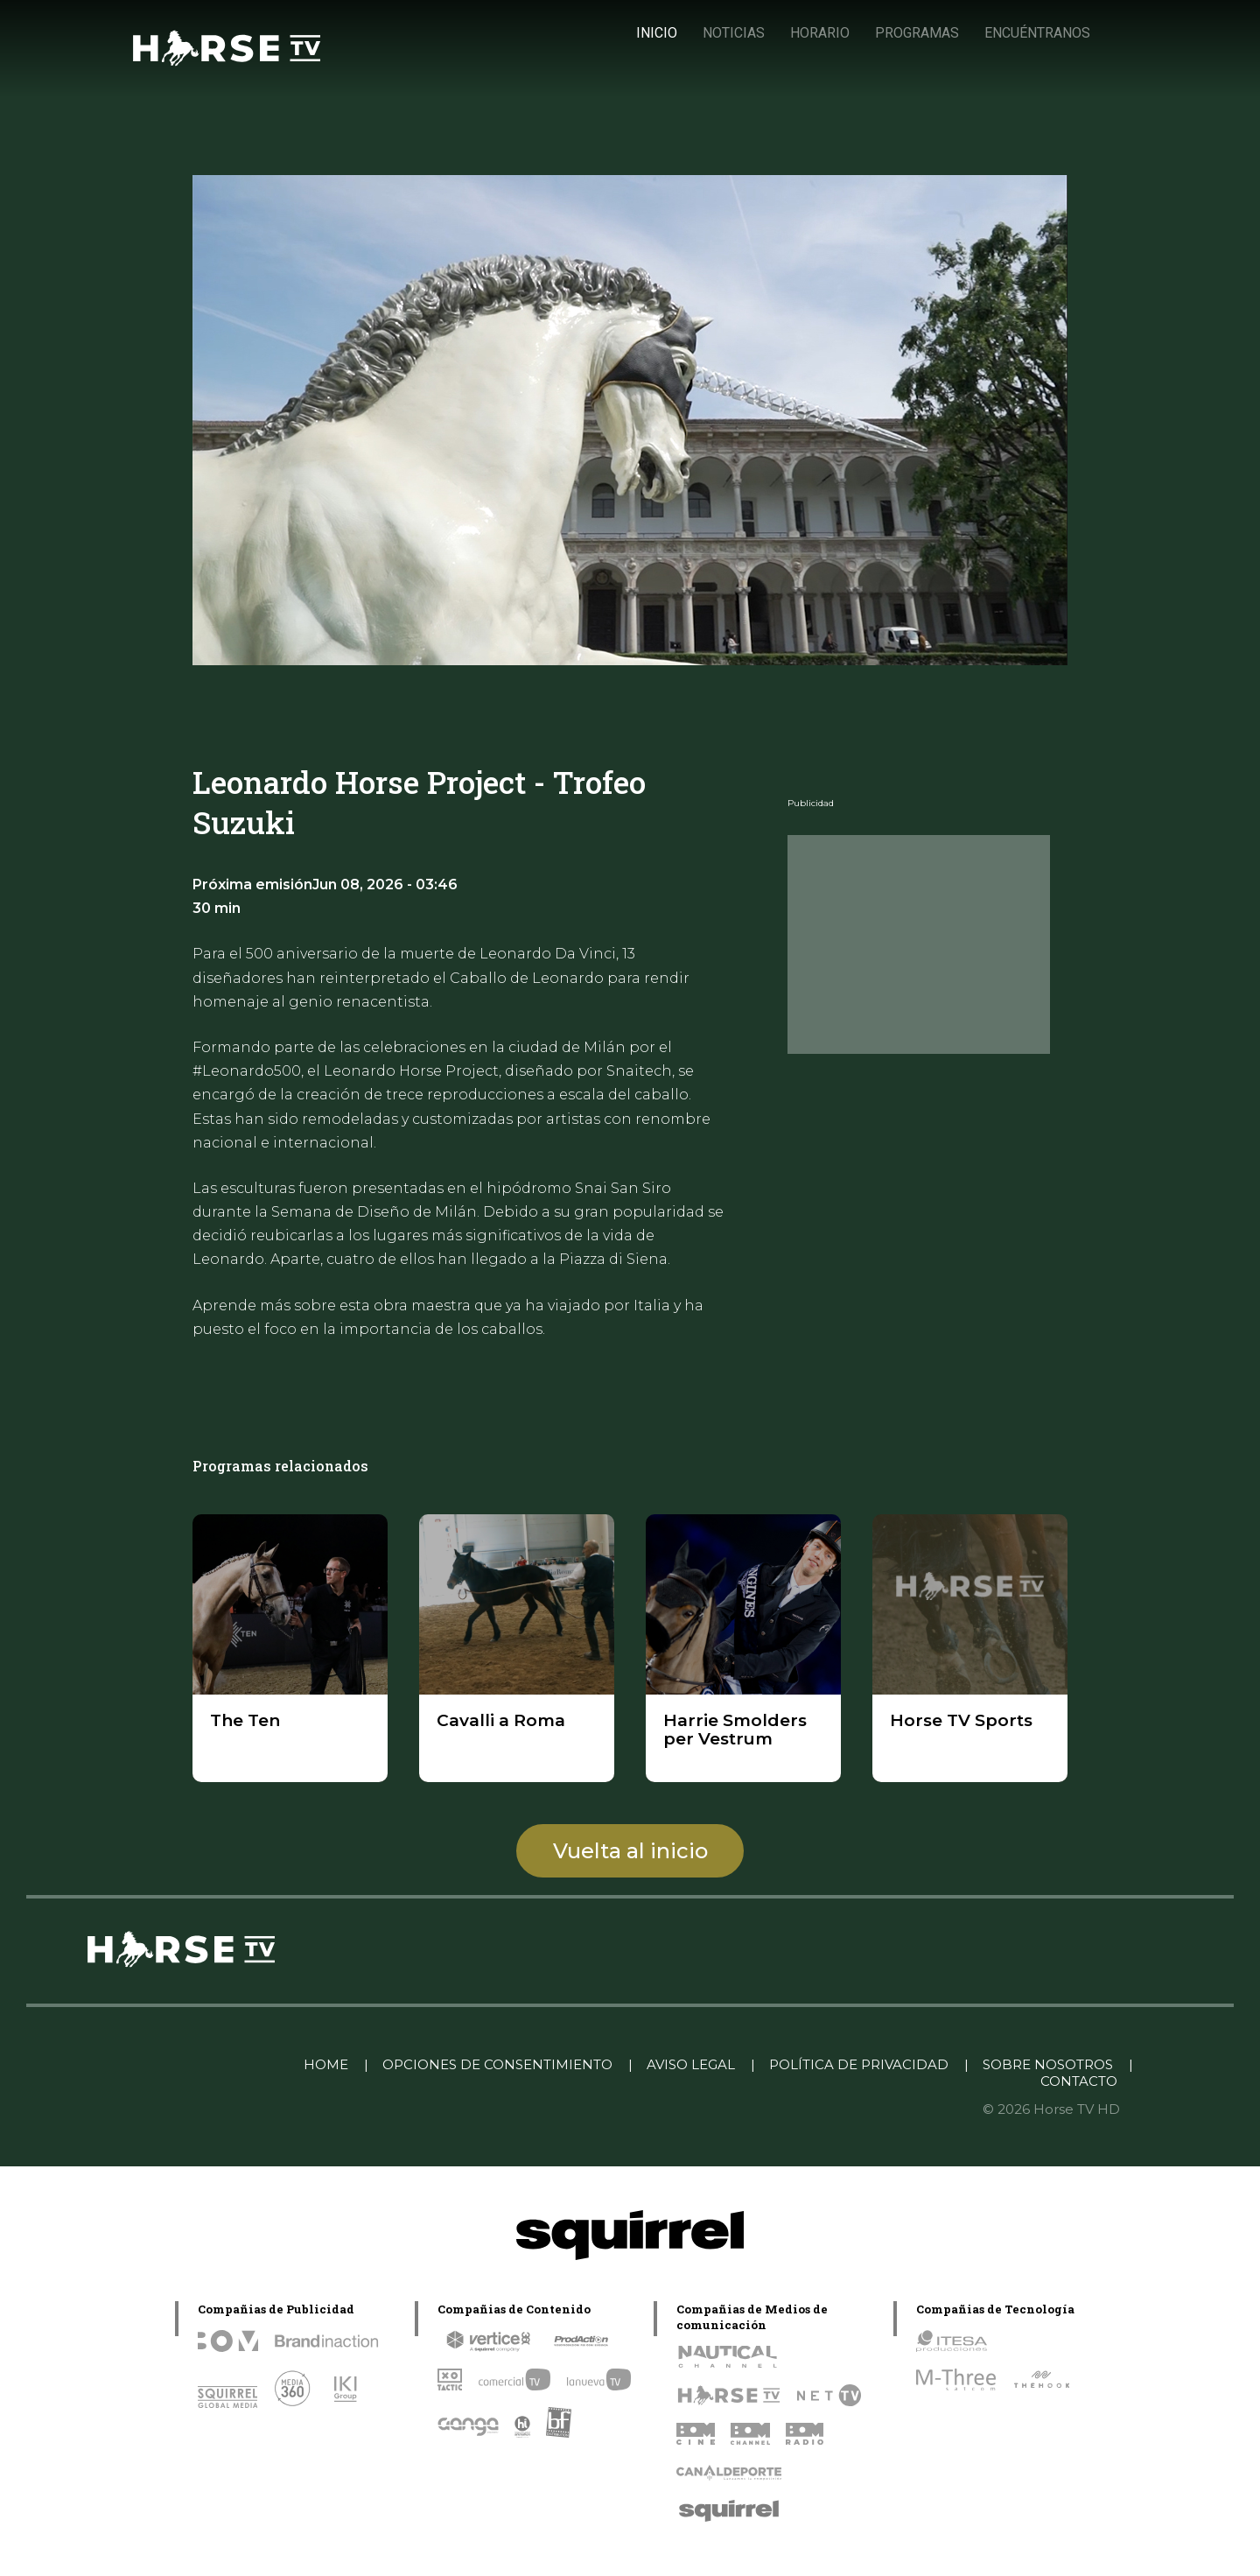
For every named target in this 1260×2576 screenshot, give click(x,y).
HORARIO (820, 33)
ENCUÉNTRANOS (1037, 33)
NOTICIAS (734, 33)
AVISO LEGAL (691, 2064)
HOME (326, 2064)
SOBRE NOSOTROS (1048, 2064)
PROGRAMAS (917, 33)
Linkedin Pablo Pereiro (199, 2064)
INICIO (656, 33)
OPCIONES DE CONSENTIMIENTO (497, 2064)
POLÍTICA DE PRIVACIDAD (858, 2064)
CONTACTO (1078, 2081)
